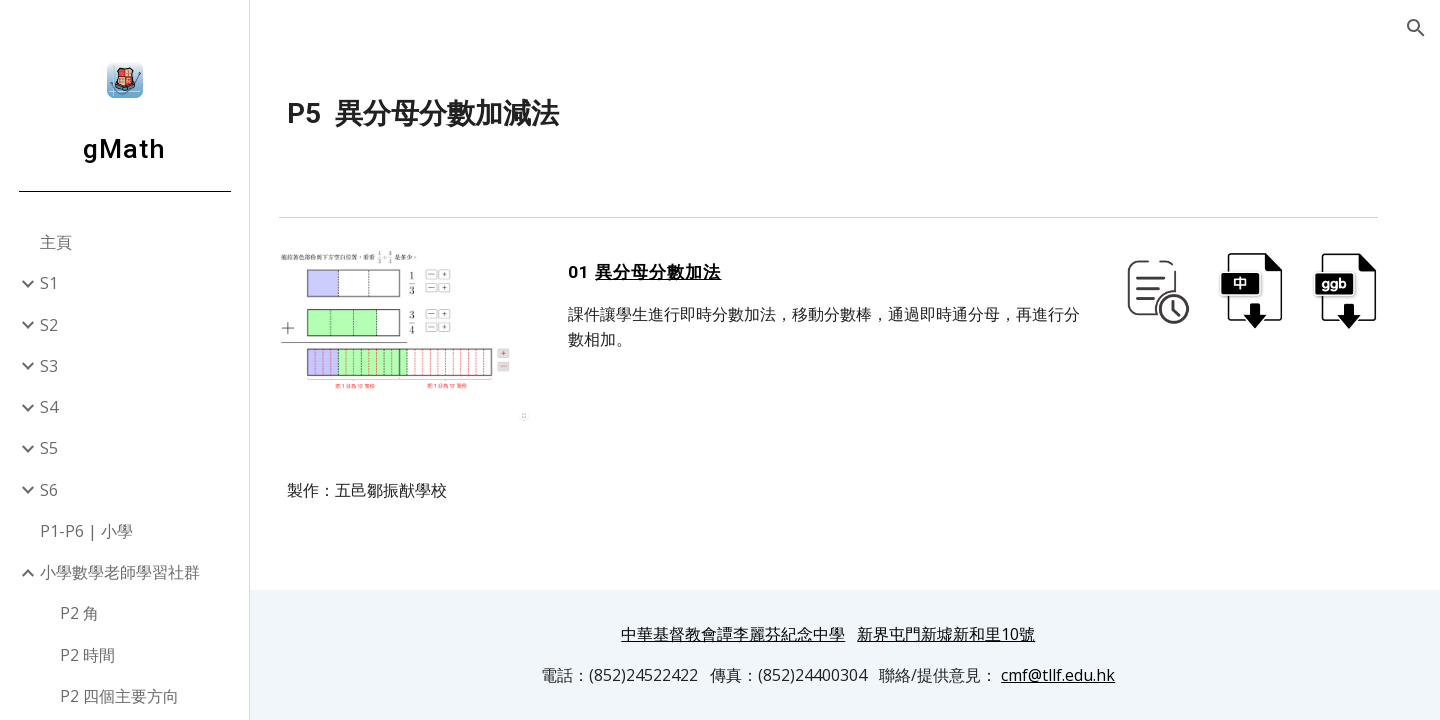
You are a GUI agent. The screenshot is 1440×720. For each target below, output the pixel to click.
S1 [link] (49, 283)
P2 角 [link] (79, 613)
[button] (1416, 28)
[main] (845, 114)
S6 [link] (49, 490)
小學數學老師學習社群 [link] (120, 572)
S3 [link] (49, 366)
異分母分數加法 (683, 272)
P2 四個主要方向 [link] (119, 696)
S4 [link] (49, 407)
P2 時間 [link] (87, 655)
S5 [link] (49, 448)
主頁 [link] (56, 242)
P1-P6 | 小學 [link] (86, 531)
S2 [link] (49, 325)
